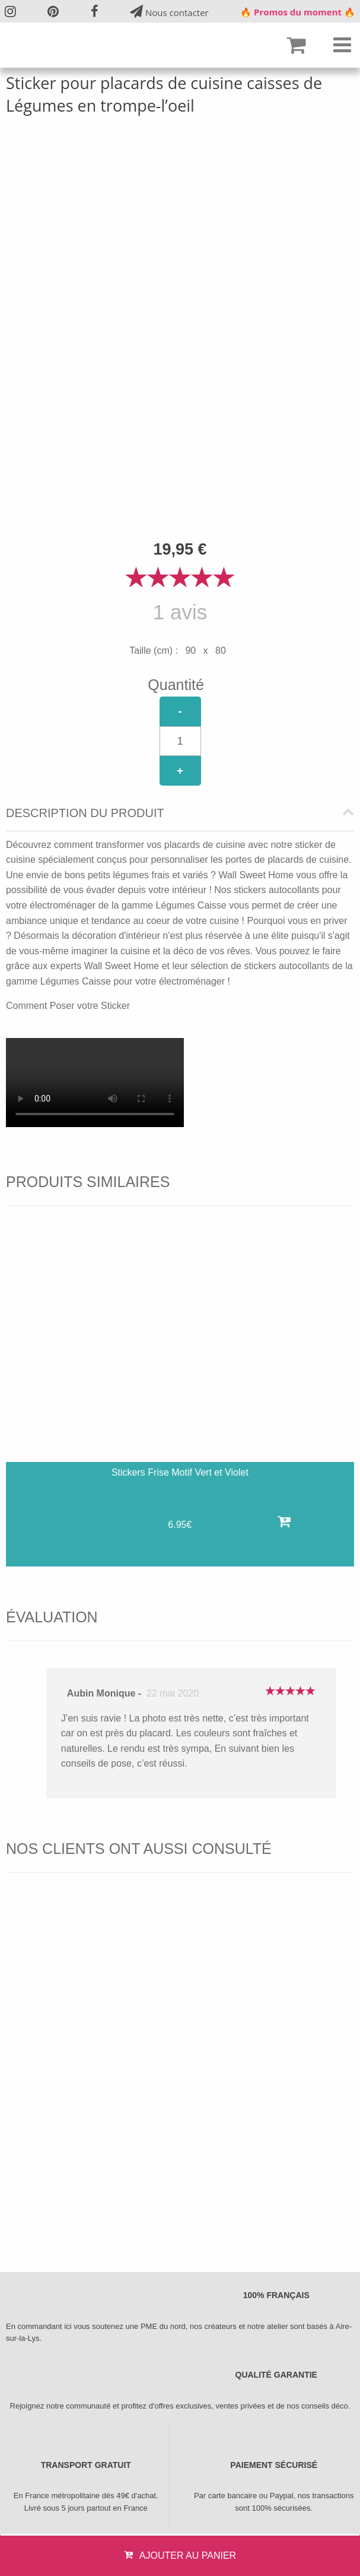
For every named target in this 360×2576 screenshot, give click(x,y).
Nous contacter (169, 11)
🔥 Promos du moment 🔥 (297, 12)
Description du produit (85, 813)
